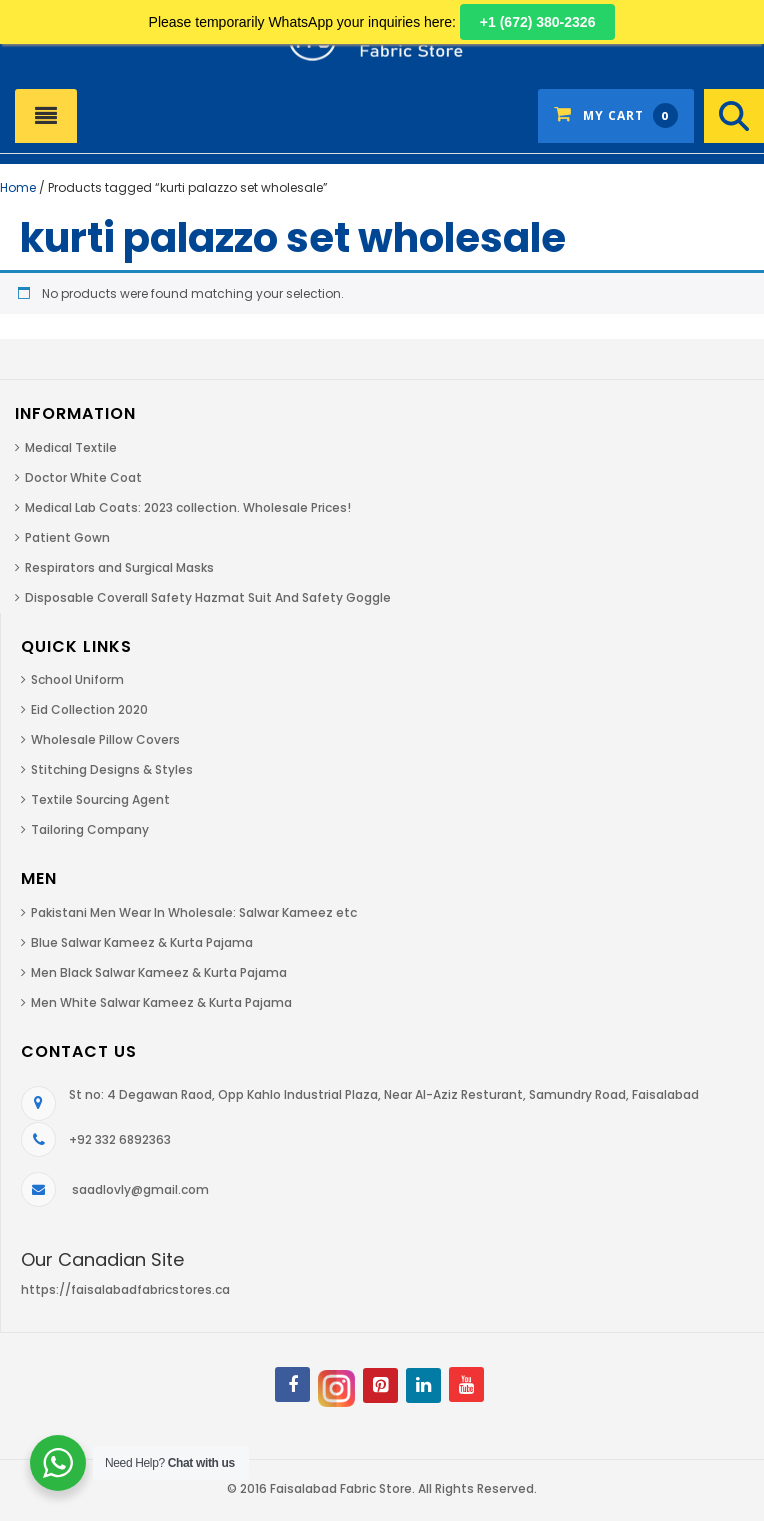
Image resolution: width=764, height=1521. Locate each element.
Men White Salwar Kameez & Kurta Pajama (161, 1002)
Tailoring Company (90, 829)
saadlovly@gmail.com (140, 1189)
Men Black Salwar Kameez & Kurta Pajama (159, 972)
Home (18, 187)
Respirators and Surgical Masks (119, 567)
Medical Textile (71, 447)
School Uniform (77, 679)
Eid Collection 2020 (89, 709)
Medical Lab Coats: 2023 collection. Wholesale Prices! (188, 507)
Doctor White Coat (83, 477)
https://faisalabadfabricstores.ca (125, 1289)
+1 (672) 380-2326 (538, 22)
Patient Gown (67, 537)
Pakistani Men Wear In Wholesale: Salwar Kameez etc (194, 912)
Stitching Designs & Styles (112, 769)
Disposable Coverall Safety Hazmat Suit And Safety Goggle (208, 597)
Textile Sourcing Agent (100, 799)
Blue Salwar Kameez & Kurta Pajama (142, 942)
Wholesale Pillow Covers (105, 739)
